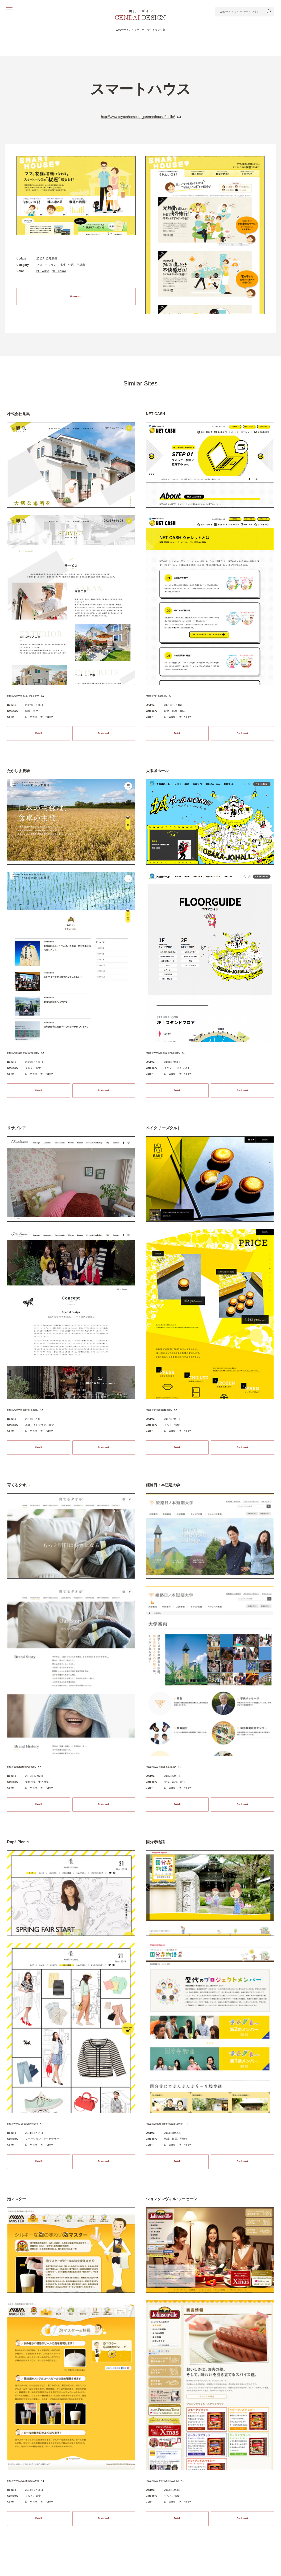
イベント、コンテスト (177, 1067)
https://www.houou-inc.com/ (25, 695)
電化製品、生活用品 (37, 1781)
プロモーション (46, 265)
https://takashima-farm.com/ (25, 1052)
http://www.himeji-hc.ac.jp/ (163, 1766)
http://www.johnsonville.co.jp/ (164, 2480)
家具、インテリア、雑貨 (39, 1424)
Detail (38, 733)
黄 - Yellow (59, 271)
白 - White (42, 271)
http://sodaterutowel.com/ (24, 1766)
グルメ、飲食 (33, 1067)
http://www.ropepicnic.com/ (24, 2123)
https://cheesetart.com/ (161, 1409)
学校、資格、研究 (174, 1781)
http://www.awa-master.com (25, 2480)
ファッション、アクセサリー (42, 2138)
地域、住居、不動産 (72, 265)
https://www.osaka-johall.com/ (165, 1052)
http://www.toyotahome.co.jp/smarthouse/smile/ (140, 117)
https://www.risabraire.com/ (25, 1409)
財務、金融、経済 (174, 710)
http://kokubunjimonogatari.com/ (166, 2123)
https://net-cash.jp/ (159, 695)
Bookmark (76, 297)
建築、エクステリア (37, 710)
